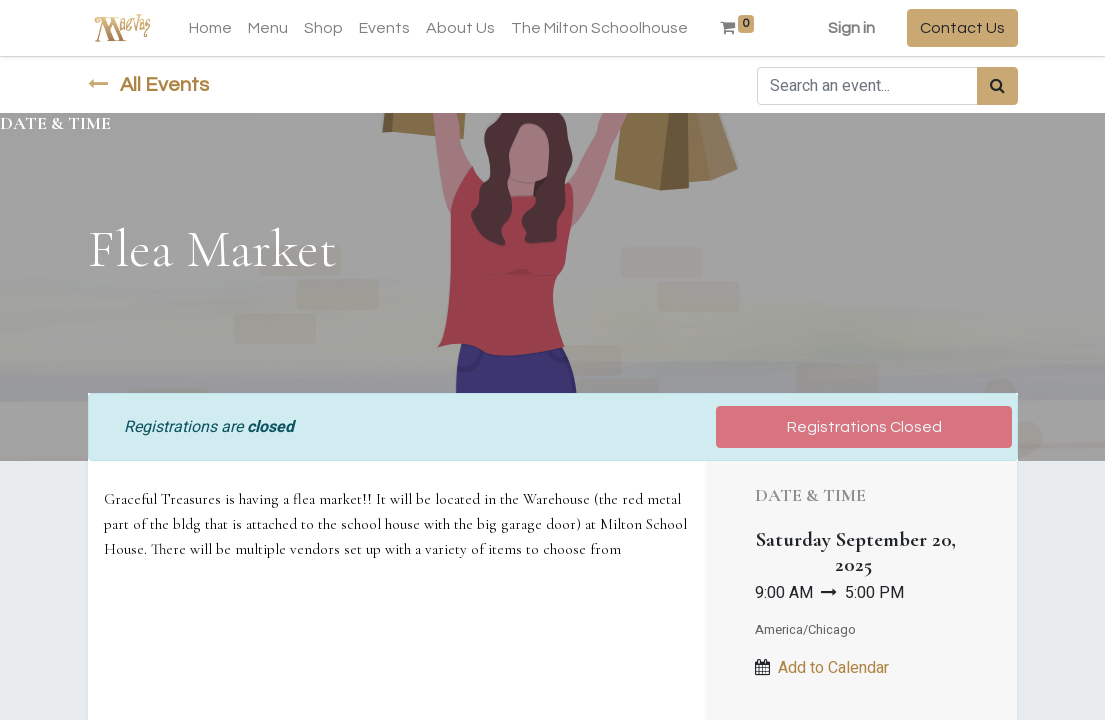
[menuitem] (210, 28)
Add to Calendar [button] (833, 668)
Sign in (851, 28)
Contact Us (962, 28)
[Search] (997, 86)
